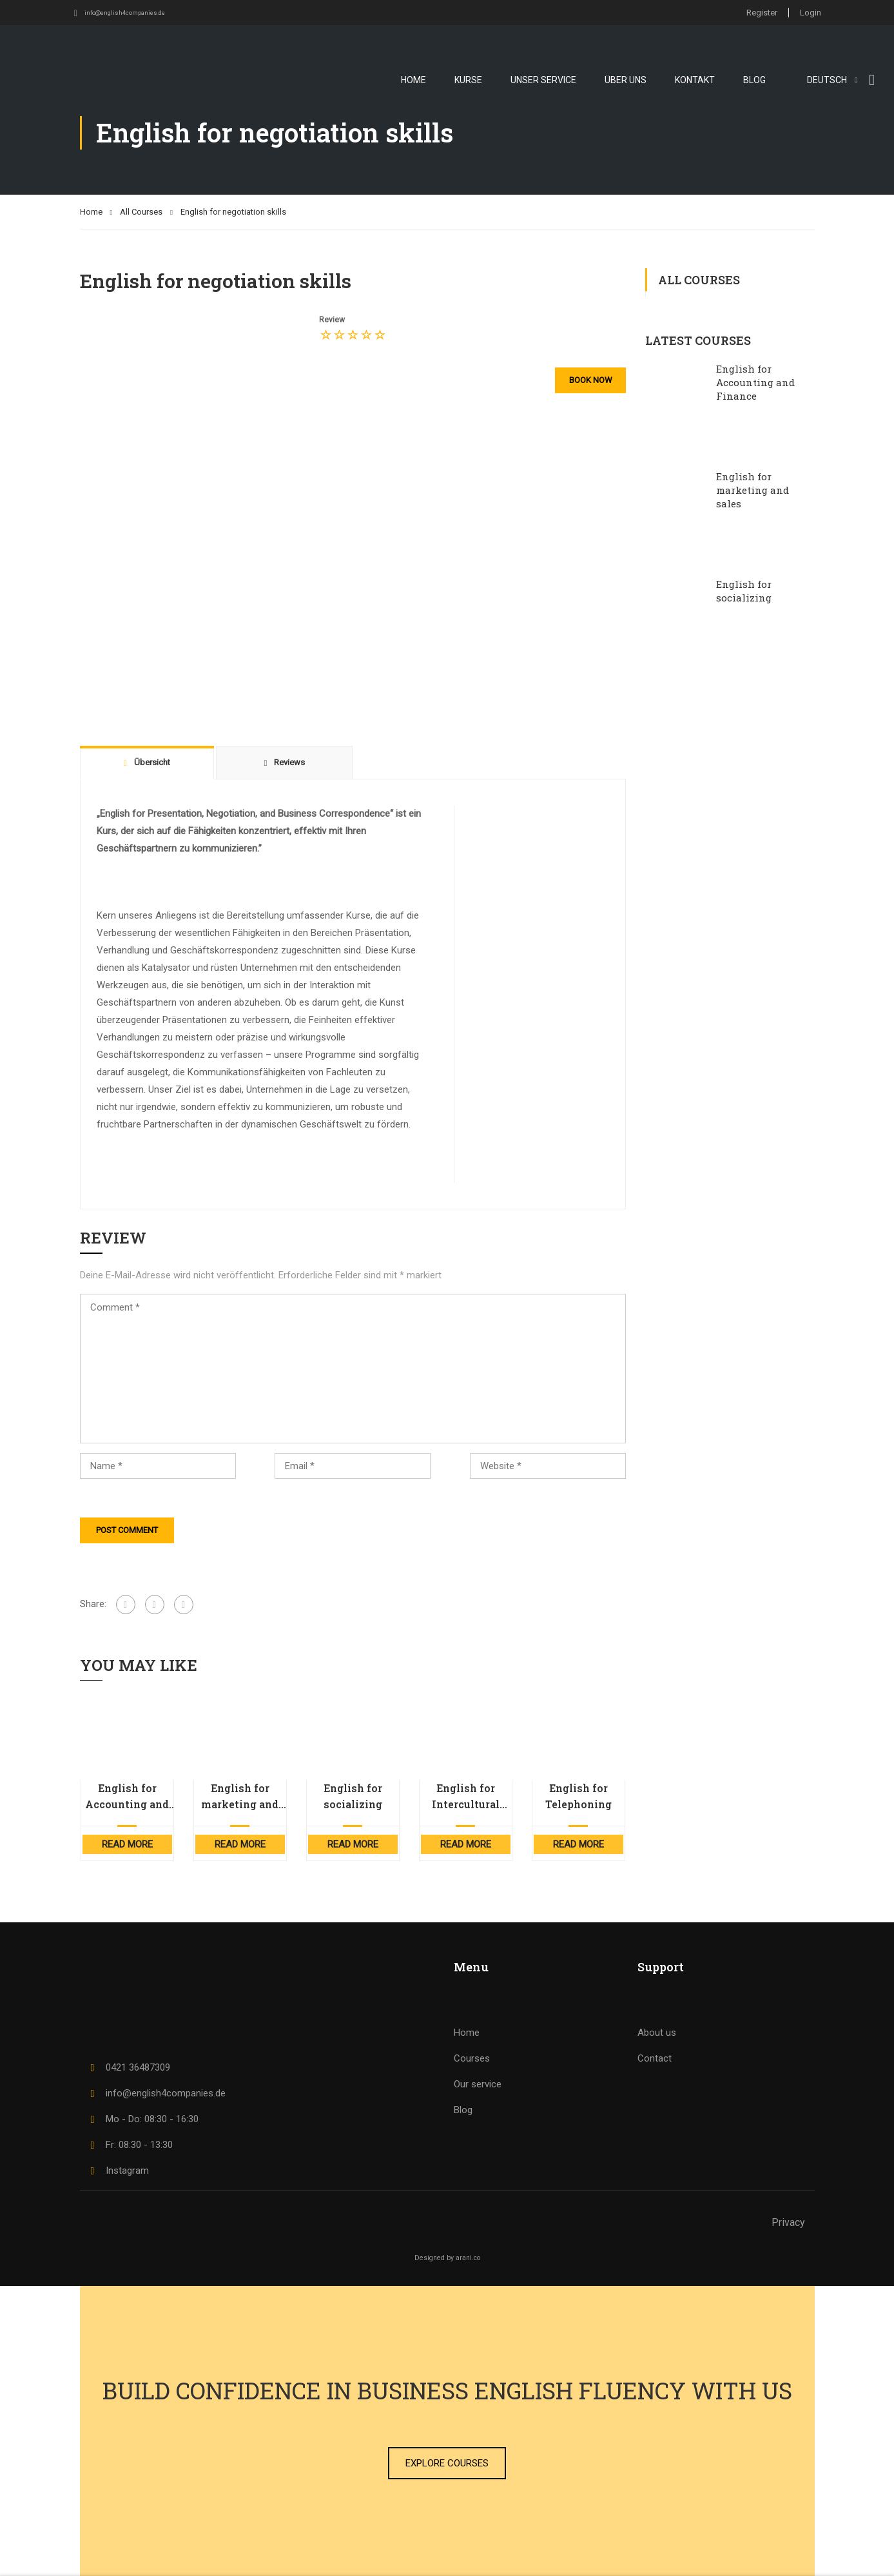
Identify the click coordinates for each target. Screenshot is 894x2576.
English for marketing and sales (239, 1796)
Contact (654, 2058)
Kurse (468, 79)
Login (810, 12)
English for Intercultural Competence (466, 1796)
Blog (754, 79)
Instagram (117, 2170)
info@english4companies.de (131, 12)
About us (656, 2032)
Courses (472, 2058)
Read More (127, 1844)
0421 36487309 (128, 2067)
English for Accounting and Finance (127, 1796)
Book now (588, 380)
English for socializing (353, 1796)
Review (332, 319)
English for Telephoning (578, 1796)
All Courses (141, 212)
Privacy (788, 2222)
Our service (477, 2084)
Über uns (625, 79)
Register (758, 12)
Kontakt (695, 79)
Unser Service (543, 79)
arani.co (468, 2258)
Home (413, 79)
